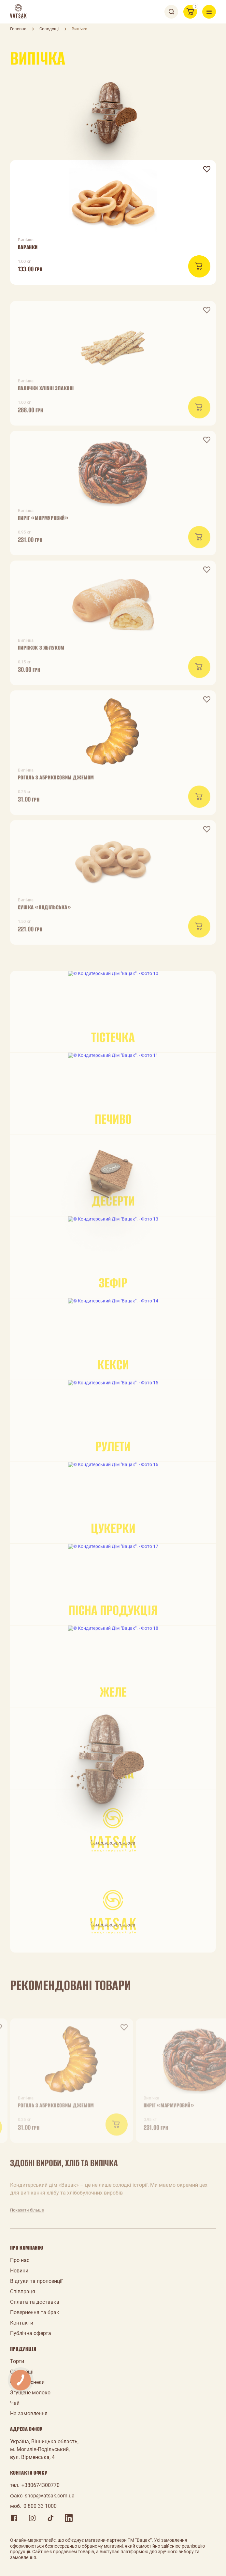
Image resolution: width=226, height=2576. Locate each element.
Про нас (19, 2260)
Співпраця (22, 2291)
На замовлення (29, 2413)
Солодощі (49, 28)
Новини (19, 2271)
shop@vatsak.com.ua (50, 2496)
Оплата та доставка (34, 2302)
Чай (15, 2403)
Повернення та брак (34, 2312)
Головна (18, 28)
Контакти (21, 2323)
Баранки (28, 247)
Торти (17, 2361)
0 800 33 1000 (40, 2506)
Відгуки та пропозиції (36, 2281)
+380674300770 (40, 2485)
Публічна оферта (30, 2333)
